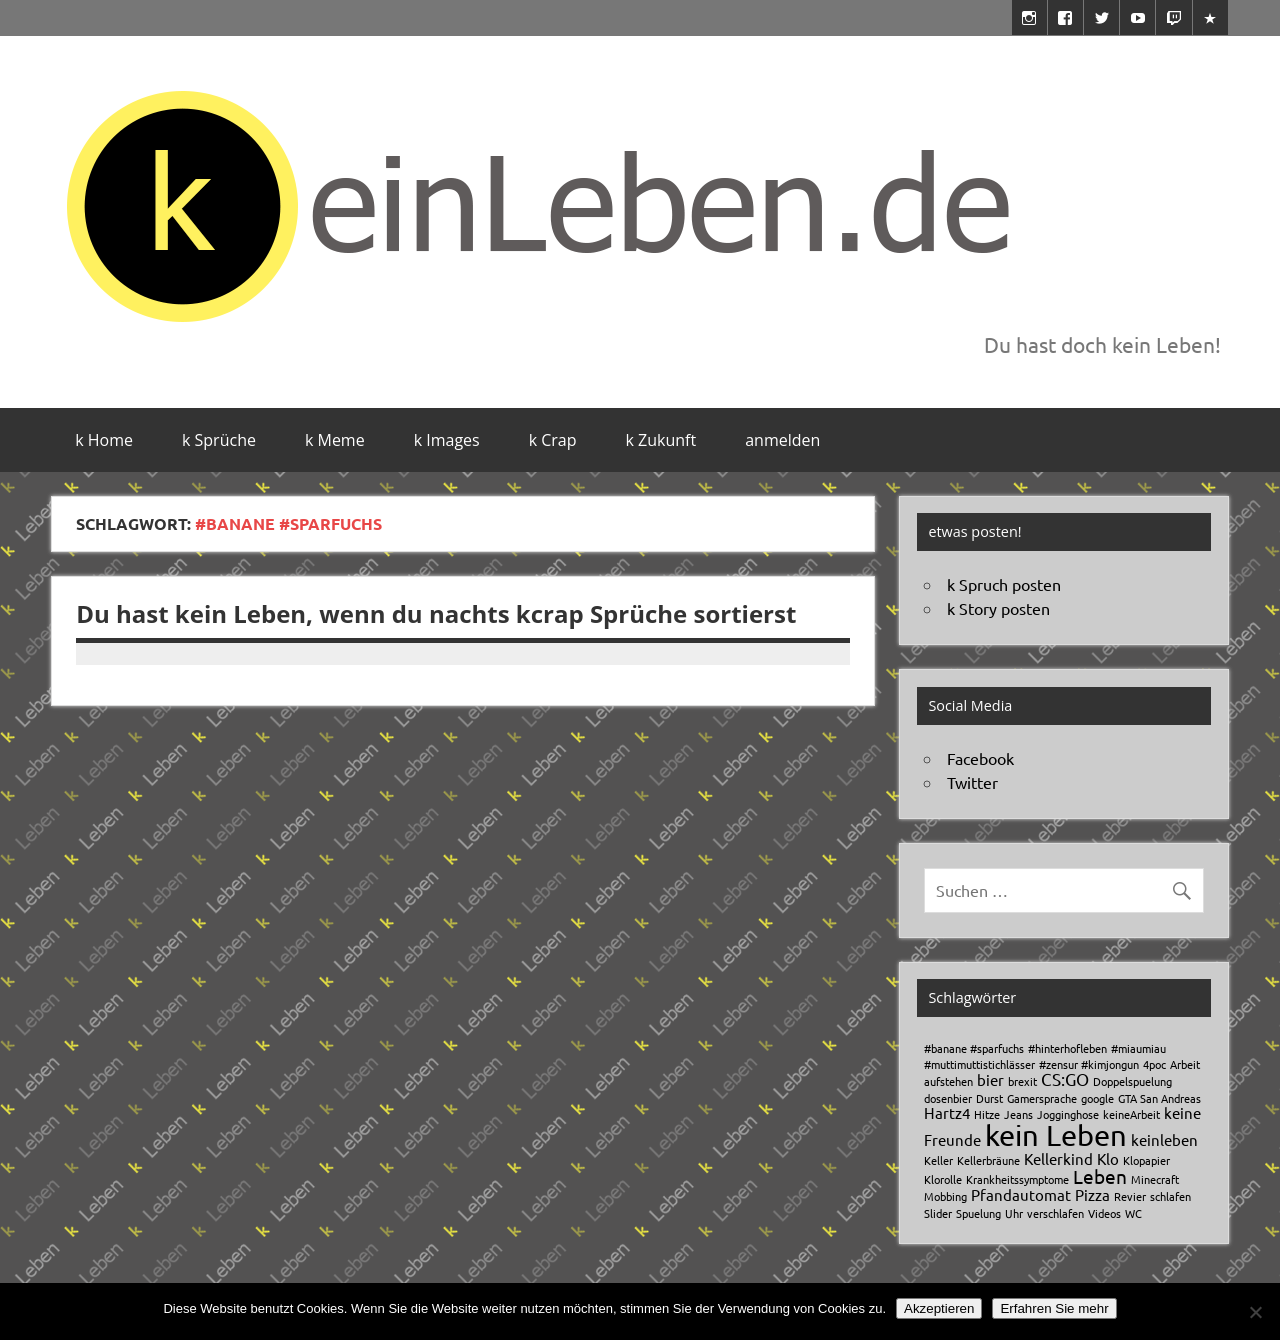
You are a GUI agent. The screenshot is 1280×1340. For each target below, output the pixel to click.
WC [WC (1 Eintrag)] (1133, 1213)
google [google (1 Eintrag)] (1097, 1098)
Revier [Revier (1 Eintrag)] (1130, 1196)
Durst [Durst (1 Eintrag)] (989, 1098)
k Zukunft (661, 440)
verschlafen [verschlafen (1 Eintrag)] (1055, 1213)
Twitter (972, 782)
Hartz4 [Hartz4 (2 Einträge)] (947, 1112)
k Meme (335, 440)
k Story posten (998, 608)
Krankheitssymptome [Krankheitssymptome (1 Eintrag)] (1017, 1179)
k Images (447, 440)
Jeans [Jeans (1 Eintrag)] (1018, 1114)
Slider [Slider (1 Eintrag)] (938, 1213)
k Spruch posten (1004, 584)
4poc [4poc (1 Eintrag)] (1154, 1064)
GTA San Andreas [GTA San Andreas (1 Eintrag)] (1159, 1098)
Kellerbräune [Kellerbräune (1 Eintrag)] (988, 1160)
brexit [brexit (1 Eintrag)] (1022, 1081)
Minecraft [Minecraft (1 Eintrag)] (1155, 1179)
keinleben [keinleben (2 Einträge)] (1164, 1139)
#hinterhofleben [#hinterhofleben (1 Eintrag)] (1067, 1048)
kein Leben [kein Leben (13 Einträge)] (1056, 1135)
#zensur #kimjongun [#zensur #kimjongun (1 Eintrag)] (1089, 1064)
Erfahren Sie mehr (1054, 1308)
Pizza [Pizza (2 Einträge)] (1092, 1194)
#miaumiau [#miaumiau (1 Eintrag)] (1138, 1048)
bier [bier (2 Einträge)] (990, 1079)
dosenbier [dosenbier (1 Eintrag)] (948, 1098)
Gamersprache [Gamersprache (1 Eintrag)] (1042, 1098)
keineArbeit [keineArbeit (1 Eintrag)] (1131, 1114)
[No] (1255, 1312)
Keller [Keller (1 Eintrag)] (938, 1160)
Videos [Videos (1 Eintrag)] (1104, 1213)
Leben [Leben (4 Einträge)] (1100, 1176)
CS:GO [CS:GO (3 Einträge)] (1065, 1078)
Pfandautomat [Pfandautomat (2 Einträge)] (1021, 1194)
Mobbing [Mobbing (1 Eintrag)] (945, 1196)
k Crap (553, 440)
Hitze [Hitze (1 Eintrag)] (987, 1114)
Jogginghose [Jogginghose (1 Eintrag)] (1068, 1114)
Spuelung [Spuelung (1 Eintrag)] (978, 1213)
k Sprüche (219, 440)
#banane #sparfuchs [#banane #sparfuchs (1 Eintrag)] (974, 1048)
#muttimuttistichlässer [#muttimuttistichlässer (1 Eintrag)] (979, 1064)
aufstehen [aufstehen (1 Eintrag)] (948, 1081)
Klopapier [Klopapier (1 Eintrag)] (1146, 1160)
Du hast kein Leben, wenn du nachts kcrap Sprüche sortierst (436, 613)
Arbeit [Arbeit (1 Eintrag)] (1185, 1064)
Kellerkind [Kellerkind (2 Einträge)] (1058, 1158)
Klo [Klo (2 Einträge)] (1108, 1158)
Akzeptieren (939, 1308)
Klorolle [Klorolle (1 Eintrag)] (943, 1179)
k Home (104, 440)
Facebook (980, 758)
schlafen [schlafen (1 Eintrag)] (1170, 1196)
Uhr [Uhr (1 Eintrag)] (1014, 1213)
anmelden (782, 440)
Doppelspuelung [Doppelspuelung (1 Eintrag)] (1132, 1081)
